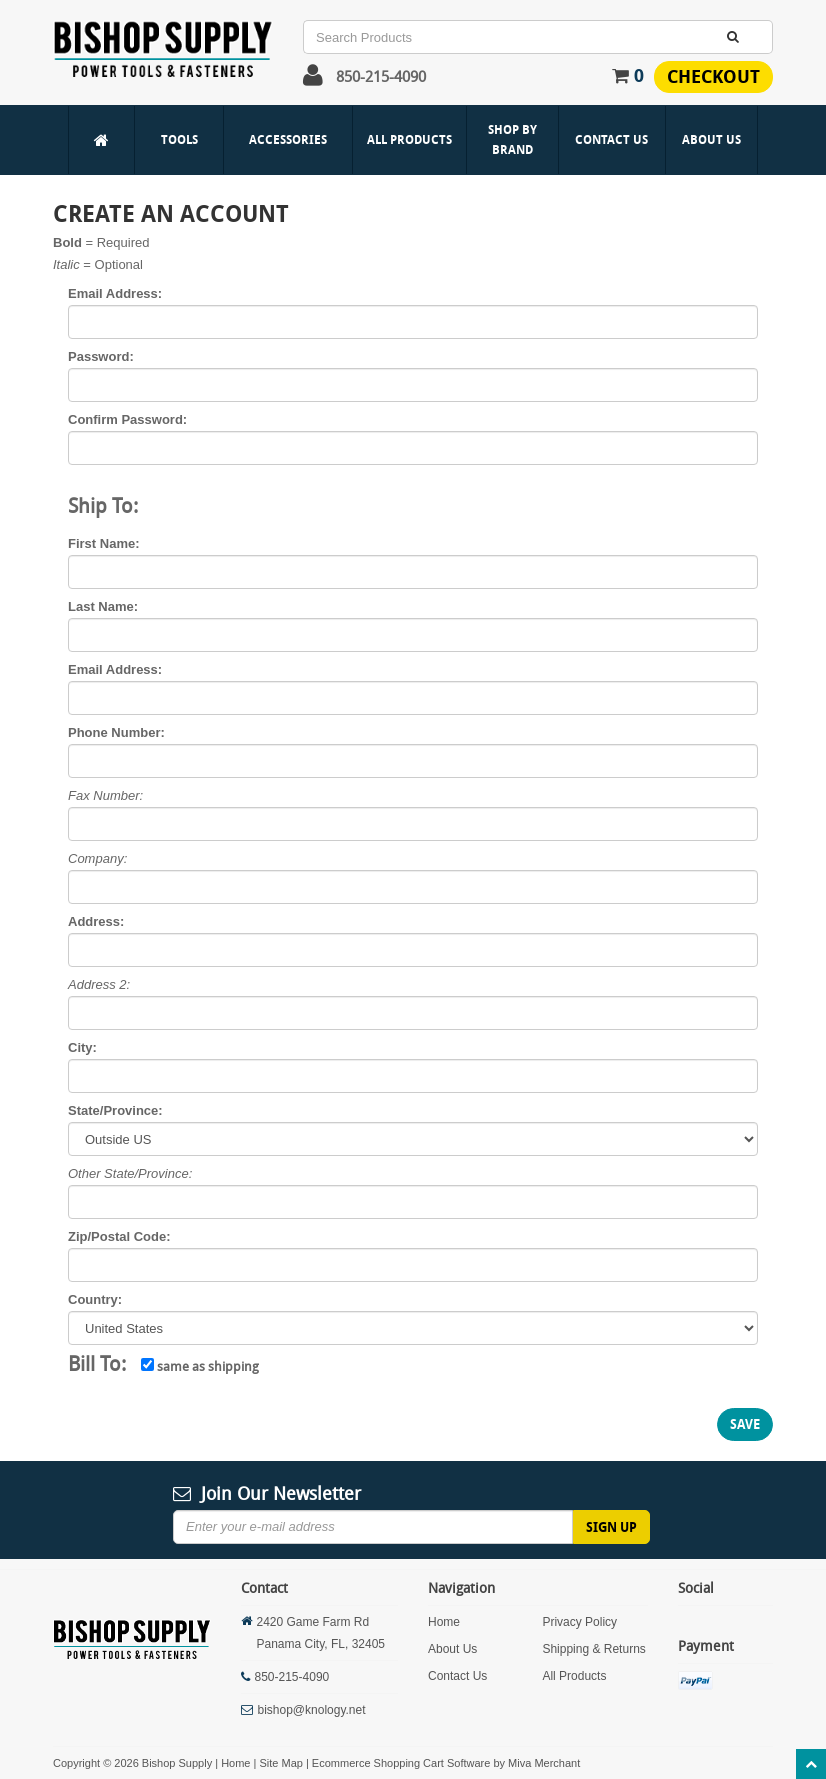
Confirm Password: (127, 419)
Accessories (288, 139)
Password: (101, 356)
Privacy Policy (579, 1622)
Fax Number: (105, 795)
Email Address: (115, 293)
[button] (313, 80)
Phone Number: (116, 732)
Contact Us (611, 139)
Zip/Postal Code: (119, 1236)
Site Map (280, 1763)
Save (745, 1424)
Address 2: (99, 984)
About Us (711, 139)
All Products (409, 139)
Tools (179, 139)
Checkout (713, 76)
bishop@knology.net (312, 1710)
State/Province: (115, 1110)
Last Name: (103, 606)
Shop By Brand (512, 139)
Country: (95, 1299)
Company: (97, 858)
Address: (96, 921)
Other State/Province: (130, 1173)
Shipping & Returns (593, 1649)
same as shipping (200, 1366)
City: (82, 1047)
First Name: (104, 543)
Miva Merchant (544, 1763)
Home (444, 1622)
